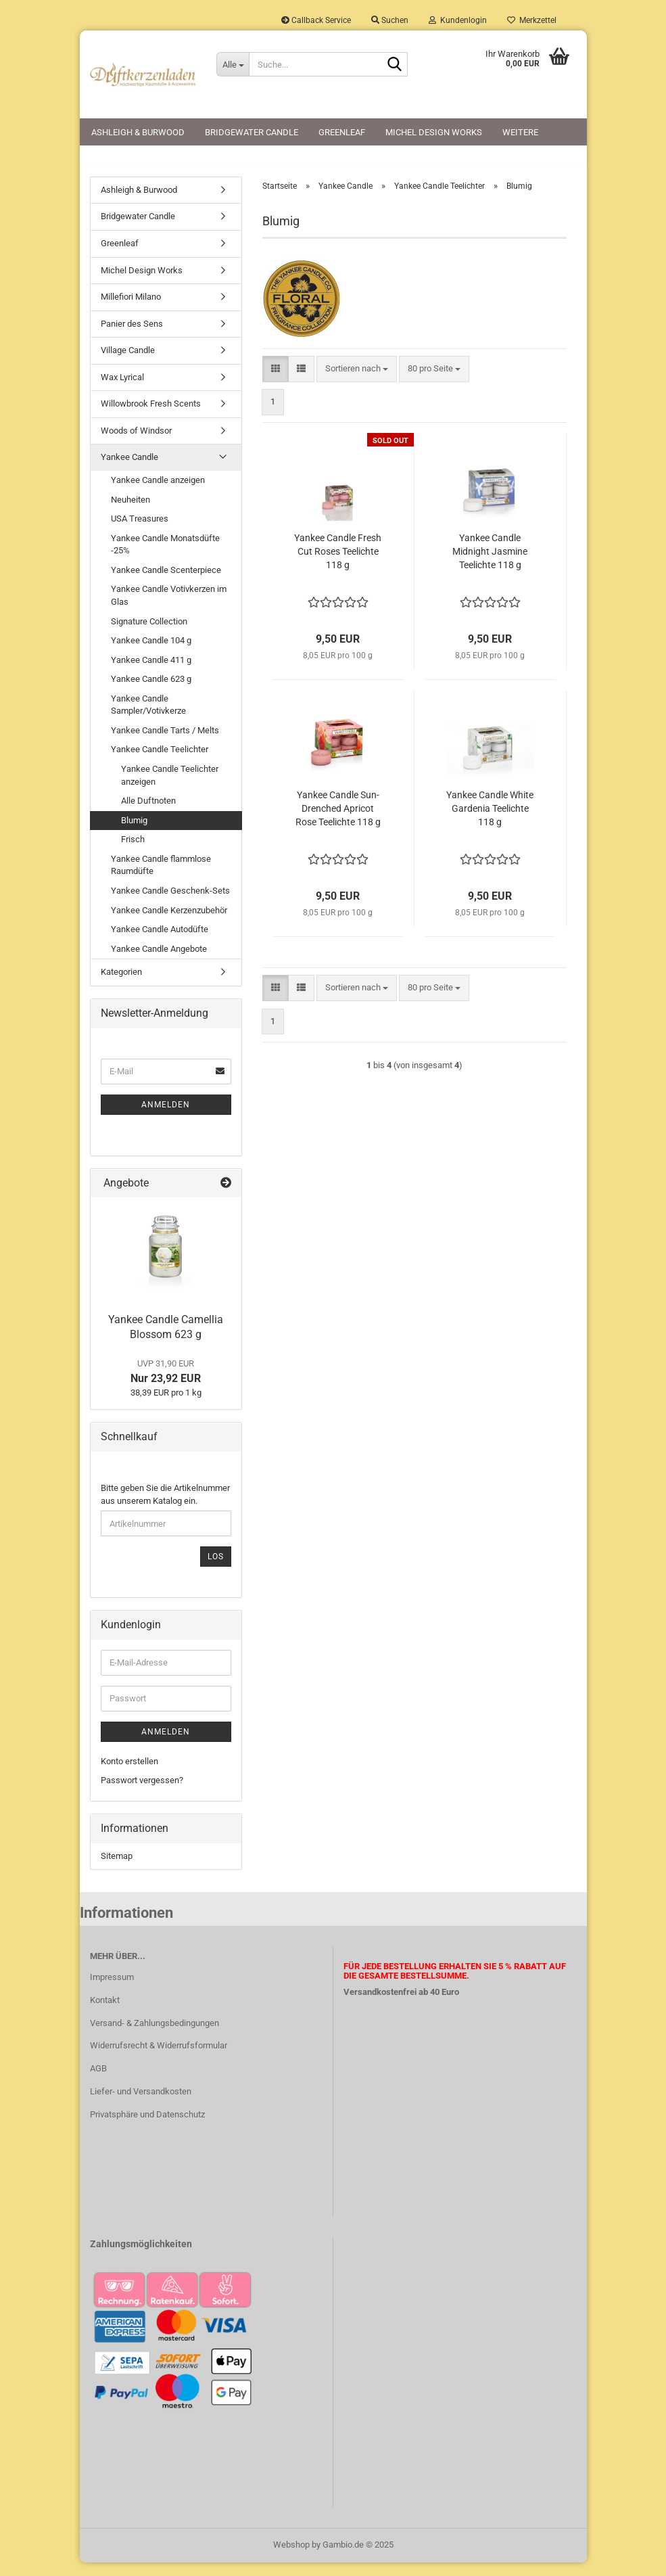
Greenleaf (341, 132)
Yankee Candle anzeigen (158, 493)
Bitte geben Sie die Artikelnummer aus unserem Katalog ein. (165, 1507)
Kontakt (105, 2013)
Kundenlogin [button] (458, 20)
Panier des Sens (132, 336)
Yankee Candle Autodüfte (159, 942)
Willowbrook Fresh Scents (151, 417)
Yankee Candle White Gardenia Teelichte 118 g (489, 822)
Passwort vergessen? (142, 1794)
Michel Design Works (433, 132)
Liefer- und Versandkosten (140, 2104)
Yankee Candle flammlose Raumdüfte (161, 878)
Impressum (112, 1990)
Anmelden (165, 1117)
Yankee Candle (129, 470)
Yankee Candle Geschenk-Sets (170, 903)
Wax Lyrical (122, 390)
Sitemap (117, 1869)
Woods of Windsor (136, 443)
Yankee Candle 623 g (151, 692)
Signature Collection (149, 634)
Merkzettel (531, 20)
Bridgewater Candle (251, 132)
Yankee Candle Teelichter (159, 763)
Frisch (133, 852)
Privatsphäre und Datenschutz (147, 2127)
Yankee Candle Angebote (159, 962)
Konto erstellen (129, 1774)
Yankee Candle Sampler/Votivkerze (148, 717)
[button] (275, 382)
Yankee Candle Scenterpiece (166, 583)
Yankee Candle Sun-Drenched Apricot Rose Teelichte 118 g (338, 822)
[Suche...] (232, 64)
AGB (98, 2081)
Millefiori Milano (131, 309)
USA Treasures (139, 531)
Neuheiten (130, 512)
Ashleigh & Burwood (138, 132)
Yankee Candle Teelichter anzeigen (169, 788)
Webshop (291, 2558)
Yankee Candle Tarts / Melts (165, 743)
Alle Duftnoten (148, 813)
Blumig (134, 833)
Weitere (520, 132)
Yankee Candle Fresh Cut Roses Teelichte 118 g (337, 565)
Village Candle (128, 363)
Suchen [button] (389, 20)
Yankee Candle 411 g (151, 673)
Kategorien (121, 985)
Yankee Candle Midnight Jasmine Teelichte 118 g (489, 565)
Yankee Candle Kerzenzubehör (169, 923)
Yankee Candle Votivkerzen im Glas (169, 608)
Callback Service (316, 20)
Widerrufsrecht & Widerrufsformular (158, 2059)
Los (216, 1569)
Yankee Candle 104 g (151, 653)
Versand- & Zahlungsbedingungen (154, 2036)
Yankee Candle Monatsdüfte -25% (165, 557)
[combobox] (356, 382)
